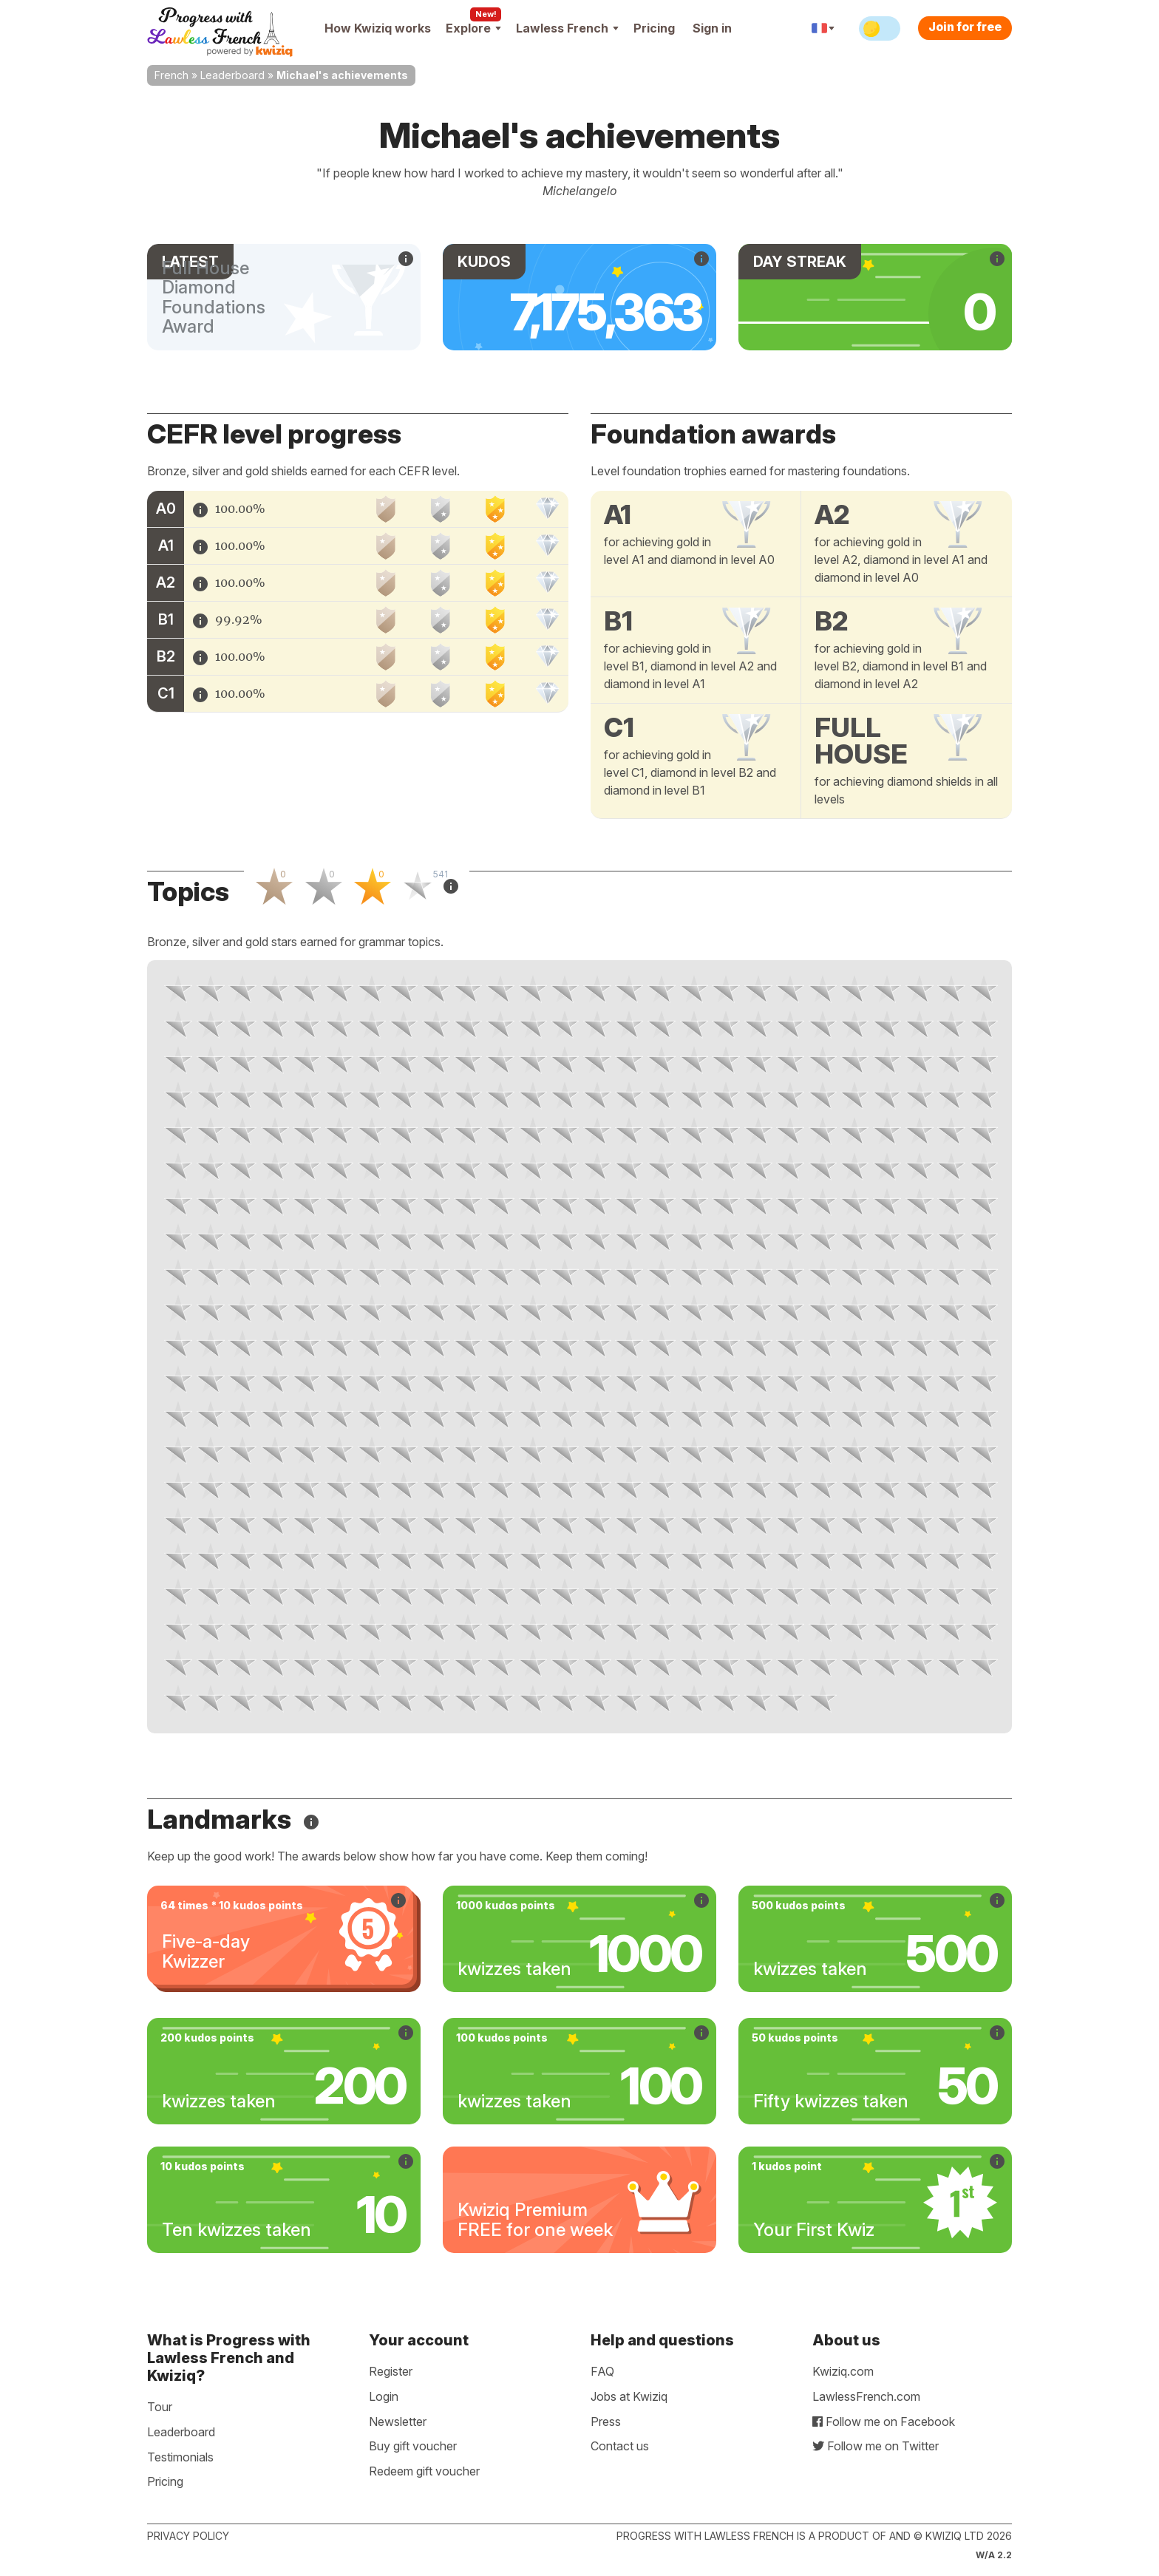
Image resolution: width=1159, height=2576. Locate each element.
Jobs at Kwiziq (629, 2396)
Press (606, 2421)
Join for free (965, 26)
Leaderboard (232, 75)
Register (390, 2371)
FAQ (602, 2371)
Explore (473, 28)
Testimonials (180, 2457)
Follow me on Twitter (875, 2446)
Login (383, 2396)
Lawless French (567, 28)
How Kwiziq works (377, 28)
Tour (159, 2406)
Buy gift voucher (413, 2446)
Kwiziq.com (843, 2371)
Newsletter (397, 2421)
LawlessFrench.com (866, 2396)
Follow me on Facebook (883, 2421)
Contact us (620, 2446)
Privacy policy (188, 2535)
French (171, 75)
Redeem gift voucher (424, 2471)
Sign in (712, 28)
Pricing (654, 28)
